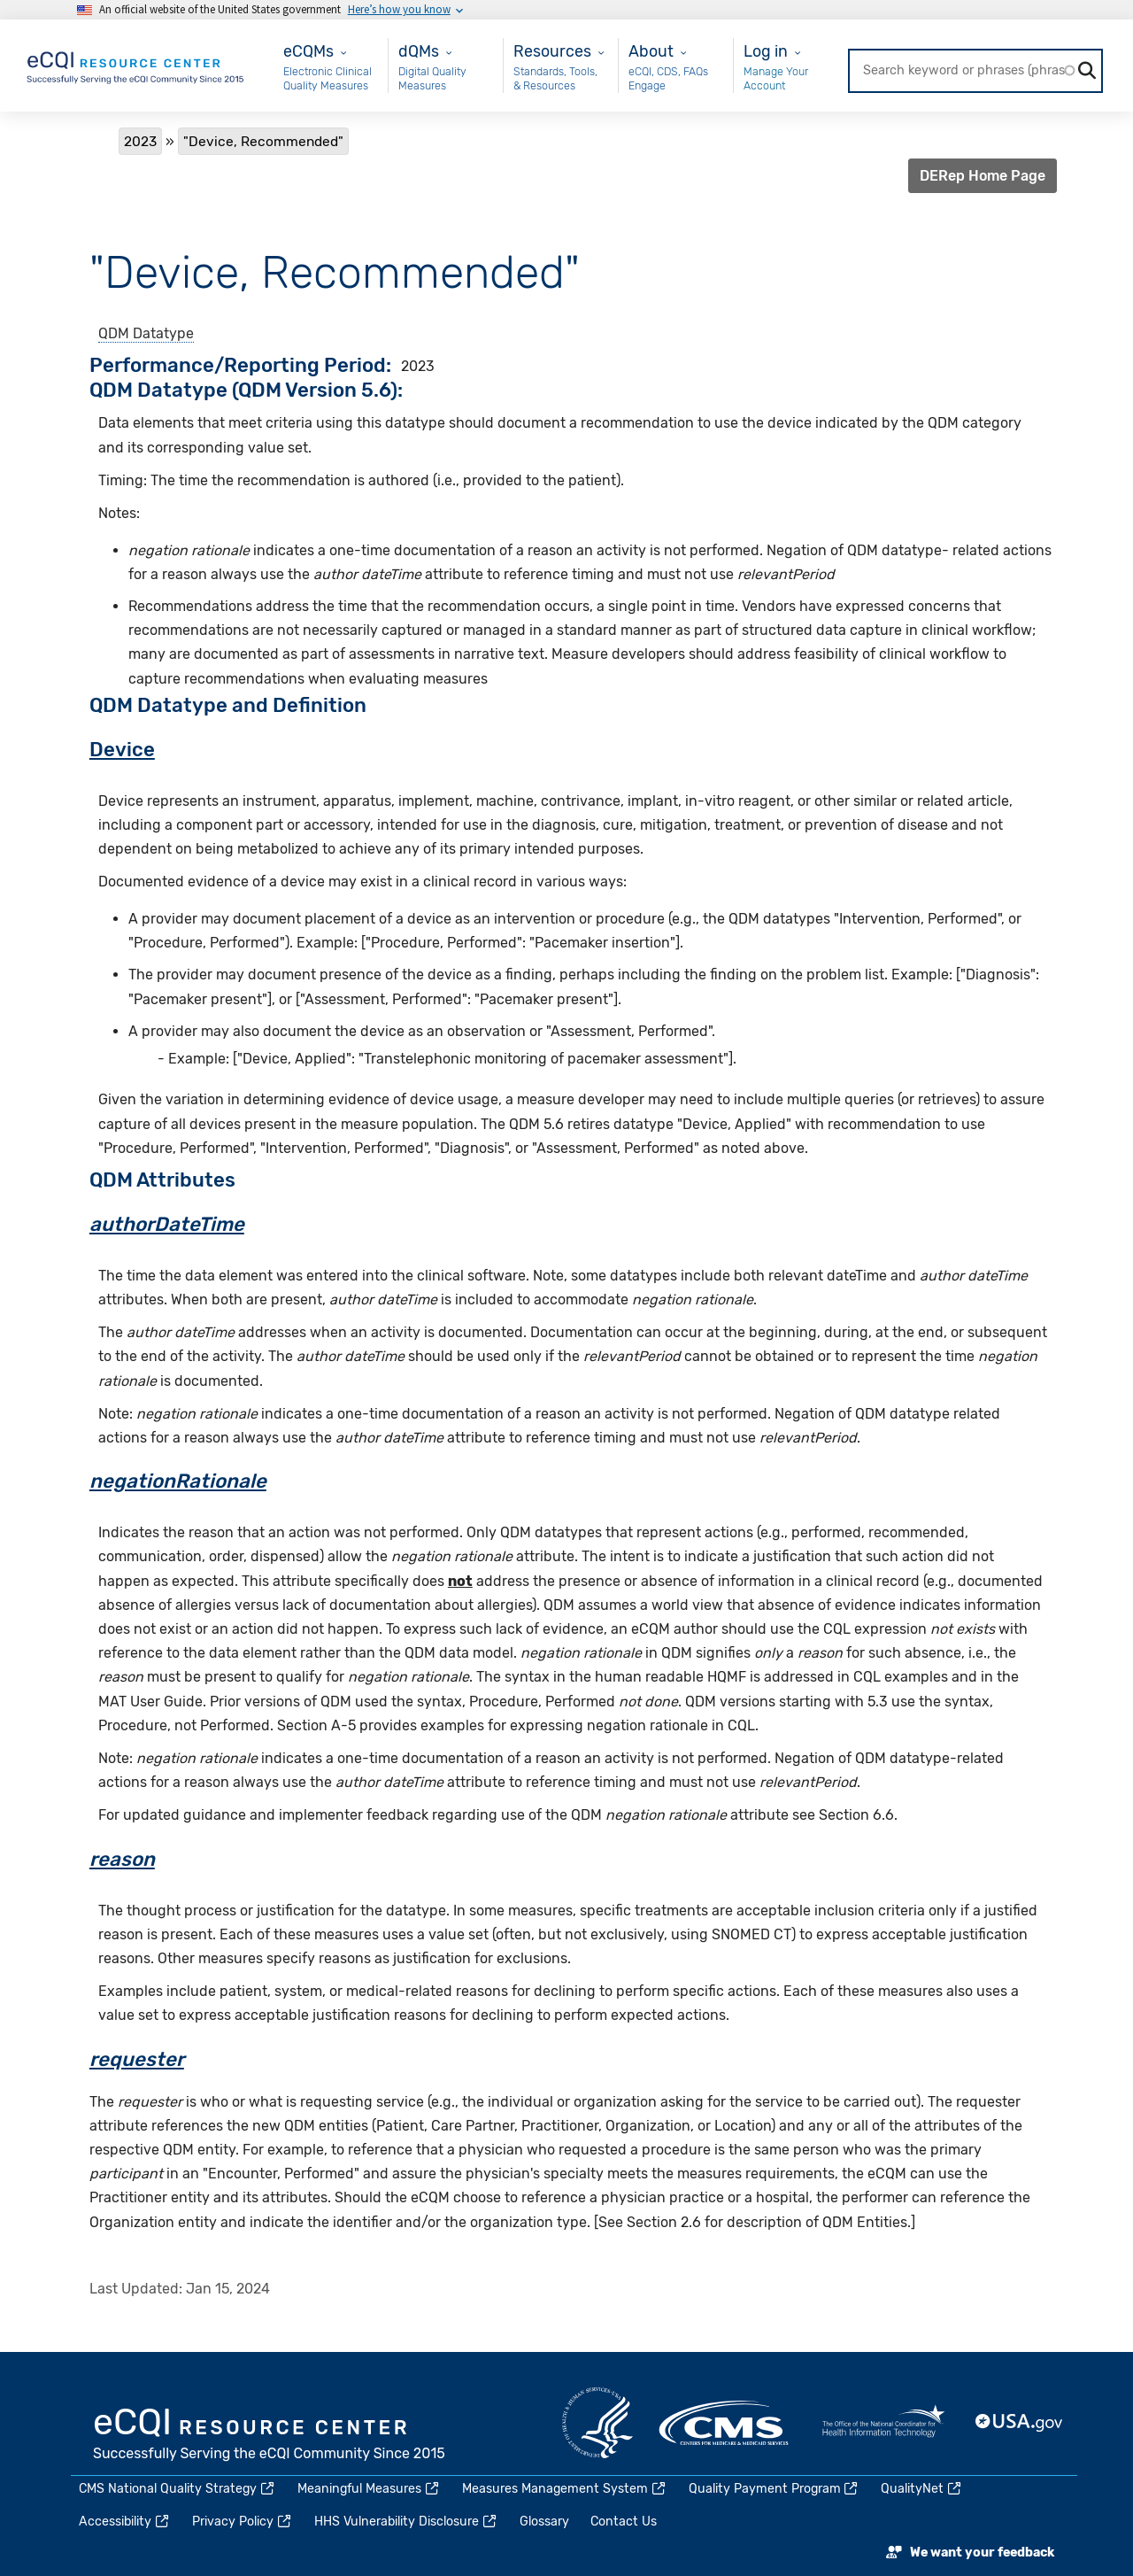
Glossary (544, 2521)
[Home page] (136, 64)
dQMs (418, 51)
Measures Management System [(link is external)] (564, 2488)
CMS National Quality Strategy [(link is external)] (177, 2488)
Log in (766, 51)
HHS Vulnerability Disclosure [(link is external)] (406, 2521)
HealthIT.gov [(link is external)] (883, 2423)
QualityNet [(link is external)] (922, 2488)
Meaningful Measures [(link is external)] (369, 2488)
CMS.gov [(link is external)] (725, 2423)
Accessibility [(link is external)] (125, 2521)
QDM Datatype (146, 333)
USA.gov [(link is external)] (1019, 2423)
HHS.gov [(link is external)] (597, 2422)
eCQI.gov (270, 2436)
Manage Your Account (776, 78)
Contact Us (623, 2521)
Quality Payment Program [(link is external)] (774, 2488)
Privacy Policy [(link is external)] (242, 2521)
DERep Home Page (982, 175)
